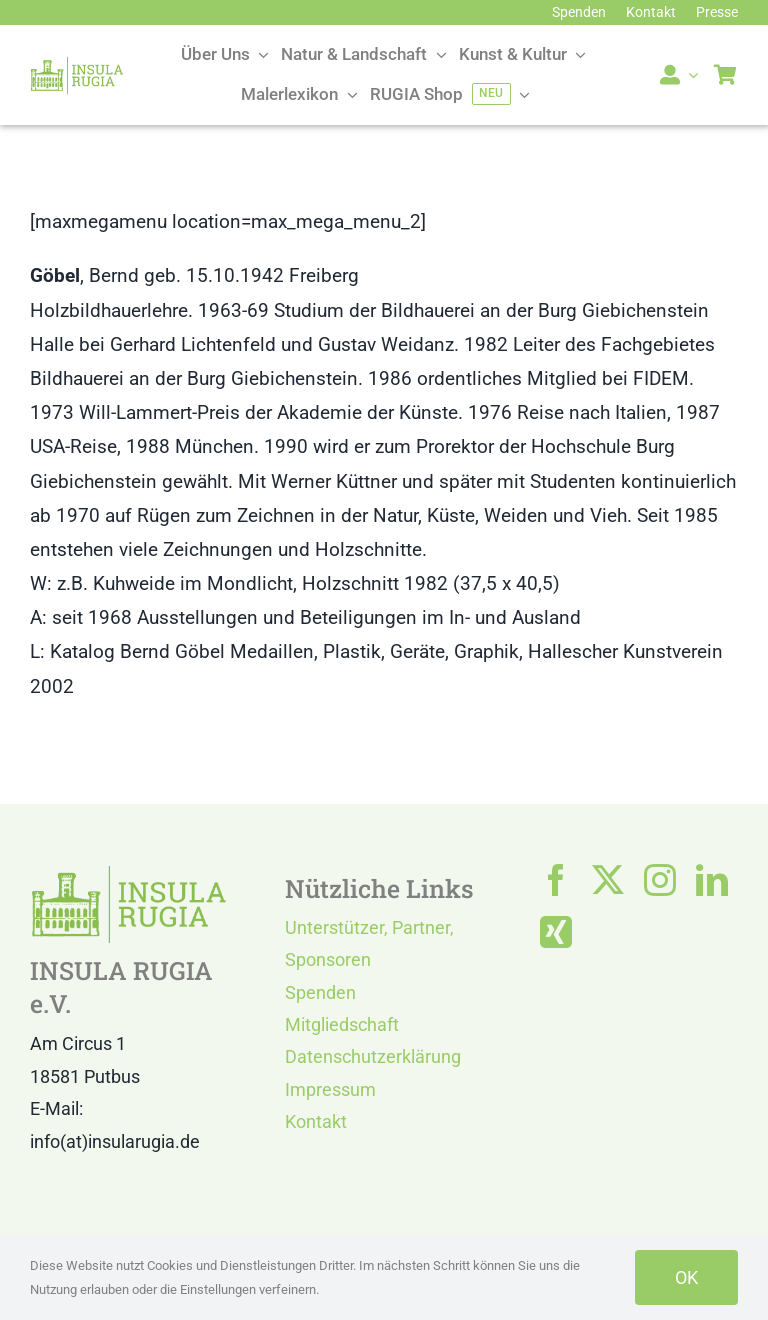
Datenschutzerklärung (373, 1056)
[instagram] (660, 880)
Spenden (320, 992)
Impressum (330, 1089)
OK (686, 1277)
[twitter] (608, 880)
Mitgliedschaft (342, 1024)
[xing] (556, 932)
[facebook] (556, 880)
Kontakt (316, 1121)
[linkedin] (712, 880)
